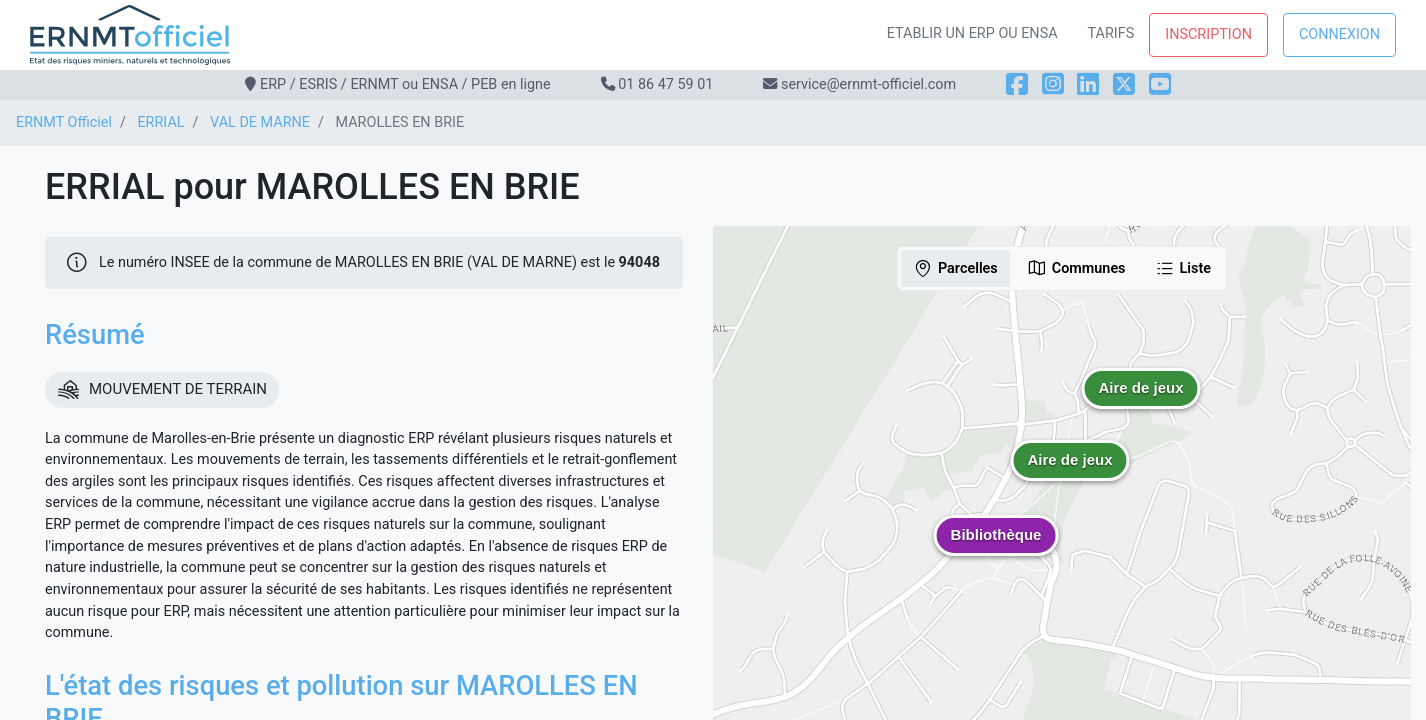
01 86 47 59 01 (665, 84)
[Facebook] (1017, 84)
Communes (1076, 268)
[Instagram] (1053, 84)
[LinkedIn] (1088, 84)
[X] (1124, 84)
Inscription (1208, 34)
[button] (1070, 475)
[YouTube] (1160, 84)
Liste (1183, 268)
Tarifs (1111, 33)
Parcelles (955, 268)
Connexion (1339, 34)
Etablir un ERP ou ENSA (972, 33)
